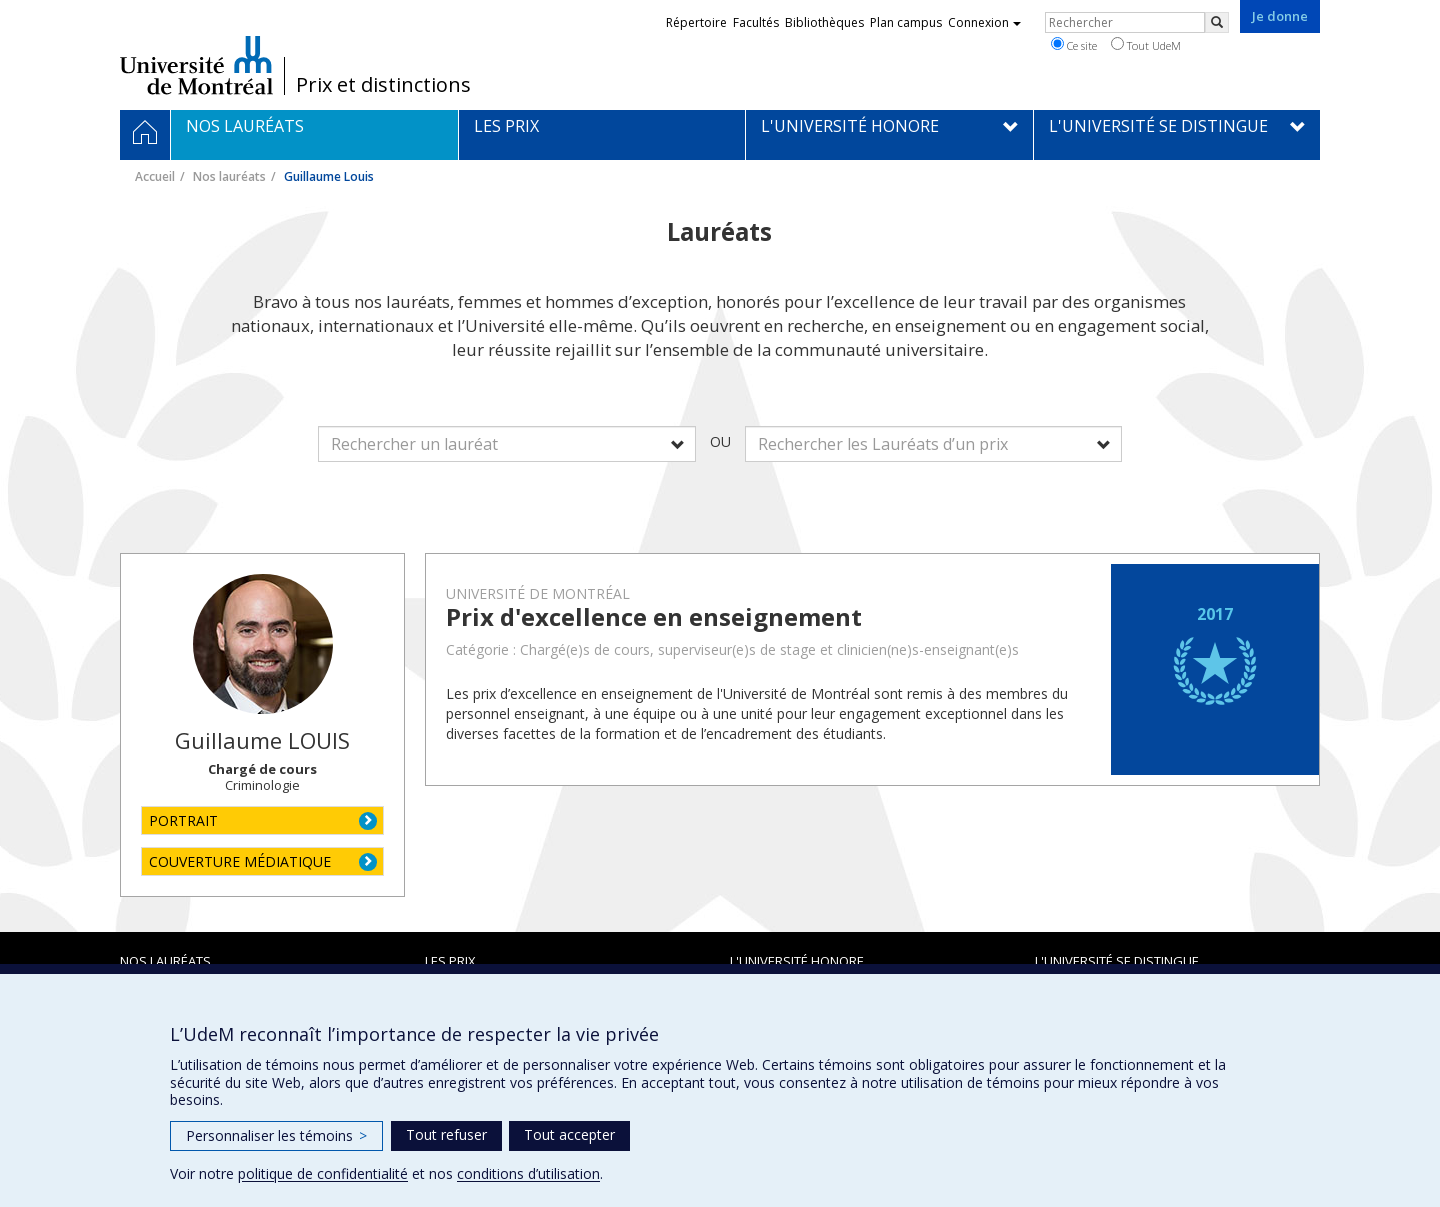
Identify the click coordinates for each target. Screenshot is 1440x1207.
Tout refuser (446, 1134)
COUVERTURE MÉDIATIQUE (240, 861)
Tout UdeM (1146, 45)
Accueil (155, 176)
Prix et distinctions (383, 85)
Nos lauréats (229, 176)
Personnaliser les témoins (276, 1135)
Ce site (1074, 45)
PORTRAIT (183, 820)
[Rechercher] (1217, 22)
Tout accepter (569, 1134)
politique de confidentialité (323, 1173)
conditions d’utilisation (528, 1173)
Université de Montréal (196, 65)
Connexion (984, 22)
